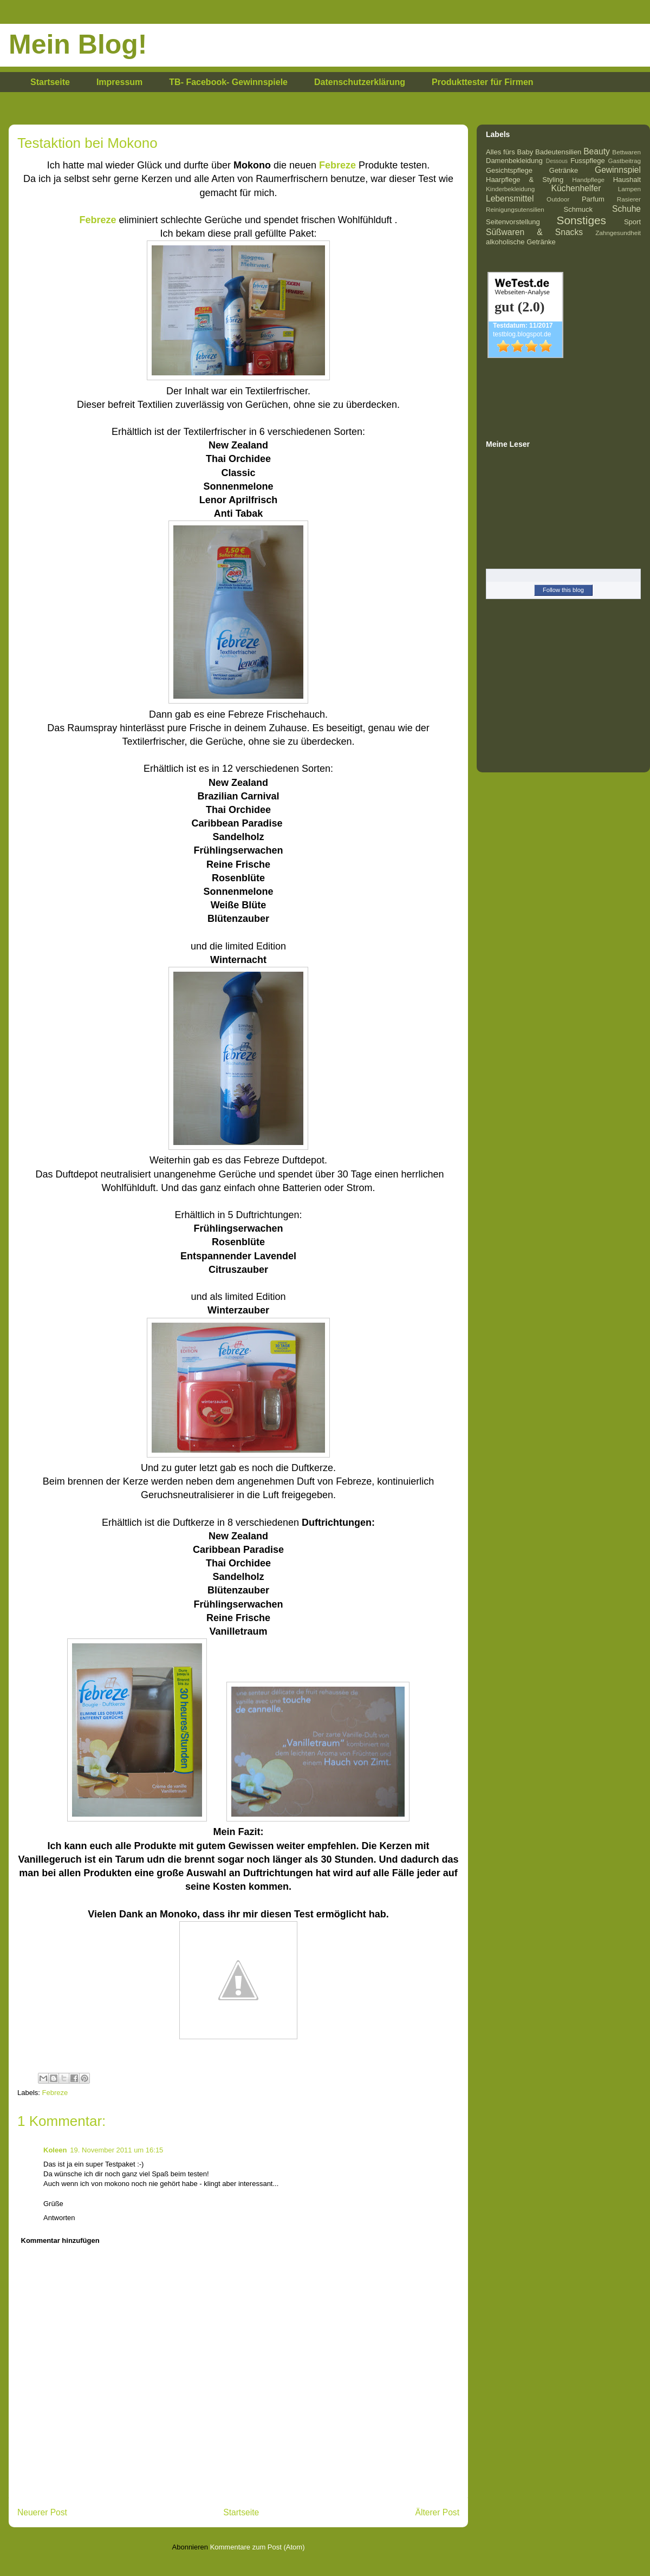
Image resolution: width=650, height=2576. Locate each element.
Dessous (557, 161)
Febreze (55, 2093)
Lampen (629, 188)
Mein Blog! (78, 44)
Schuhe (626, 208)
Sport (632, 222)
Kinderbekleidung (510, 188)
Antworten (59, 2218)
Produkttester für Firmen (483, 82)
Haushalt (627, 179)
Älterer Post (437, 2512)
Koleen (55, 2150)
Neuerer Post (42, 2512)
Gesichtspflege (509, 170)
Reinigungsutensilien (515, 209)
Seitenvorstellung (513, 222)
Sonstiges (581, 220)
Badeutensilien (558, 152)
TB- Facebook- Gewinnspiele (228, 82)
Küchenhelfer (576, 188)
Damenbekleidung (514, 161)
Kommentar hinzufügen (60, 2240)
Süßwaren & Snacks (534, 232)
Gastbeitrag (624, 160)
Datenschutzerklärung (359, 82)
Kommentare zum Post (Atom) (257, 2547)
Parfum (593, 199)
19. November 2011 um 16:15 (116, 2150)
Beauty (596, 151)
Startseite (50, 82)
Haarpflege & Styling (524, 179)
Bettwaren (626, 151)
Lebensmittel (510, 198)
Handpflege (588, 179)
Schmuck (578, 209)
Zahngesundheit (618, 232)
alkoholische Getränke (521, 242)
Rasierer (629, 199)
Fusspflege (587, 161)
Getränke (563, 170)
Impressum (119, 82)
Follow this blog (563, 590)
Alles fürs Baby (509, 152)
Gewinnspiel (618, 169)
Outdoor (558, 199)
